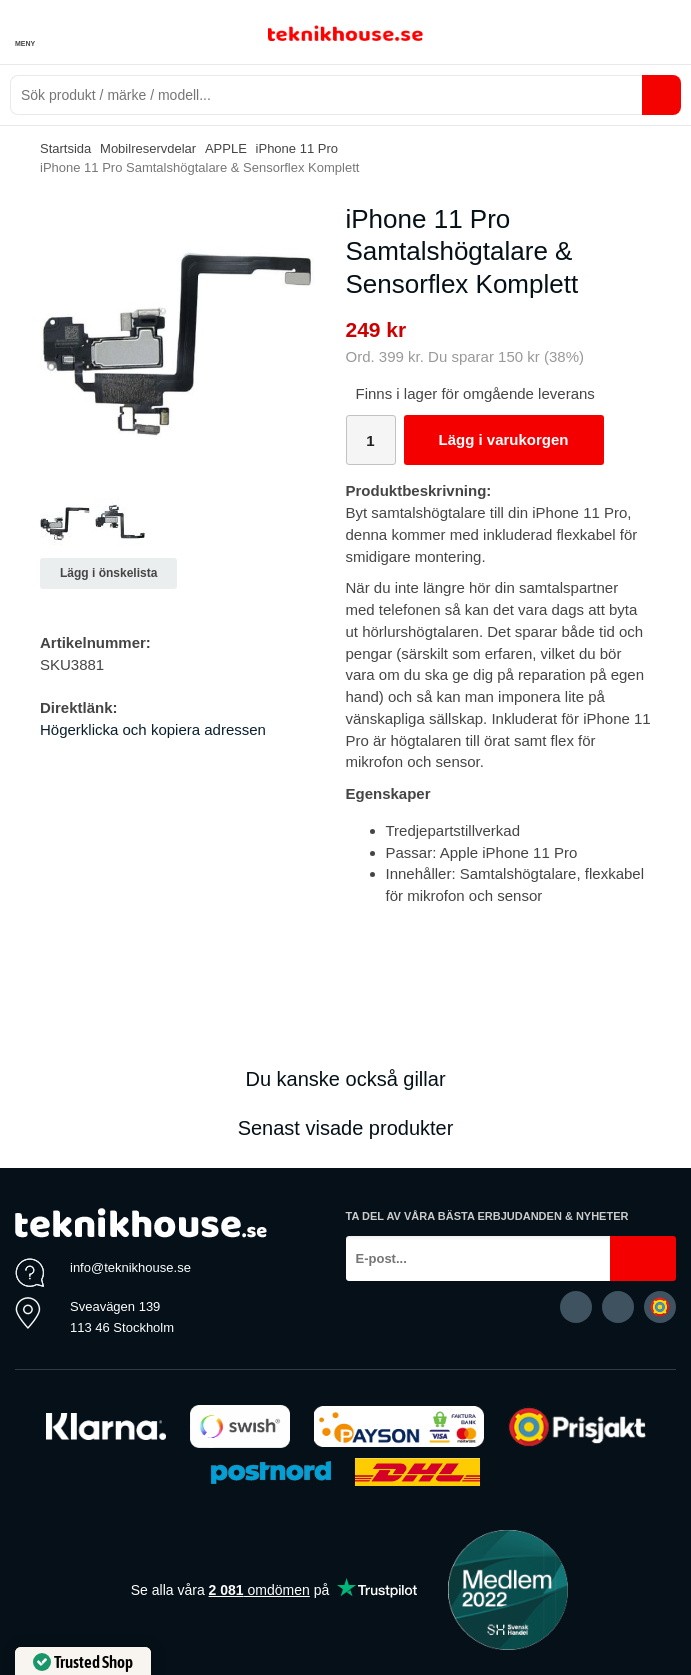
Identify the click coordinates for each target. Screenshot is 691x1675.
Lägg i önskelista (108, 573)
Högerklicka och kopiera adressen (153, 729)
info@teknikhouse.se (130, 1267)
